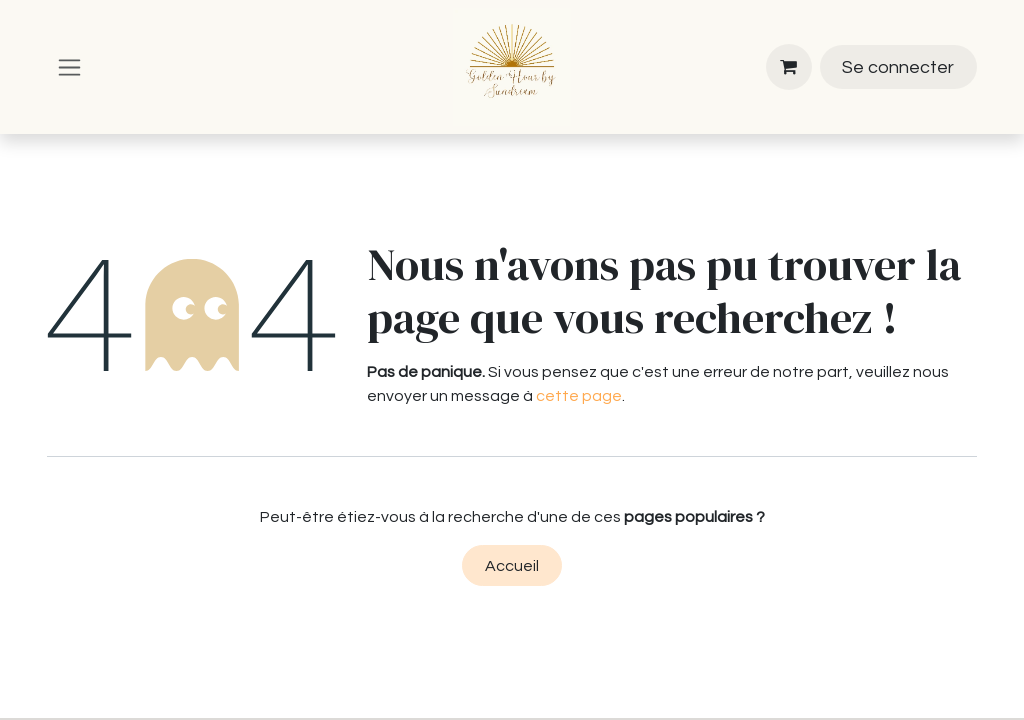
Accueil (512, 566)
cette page (579, 396)
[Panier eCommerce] (789, 67)
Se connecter (898, 67)
